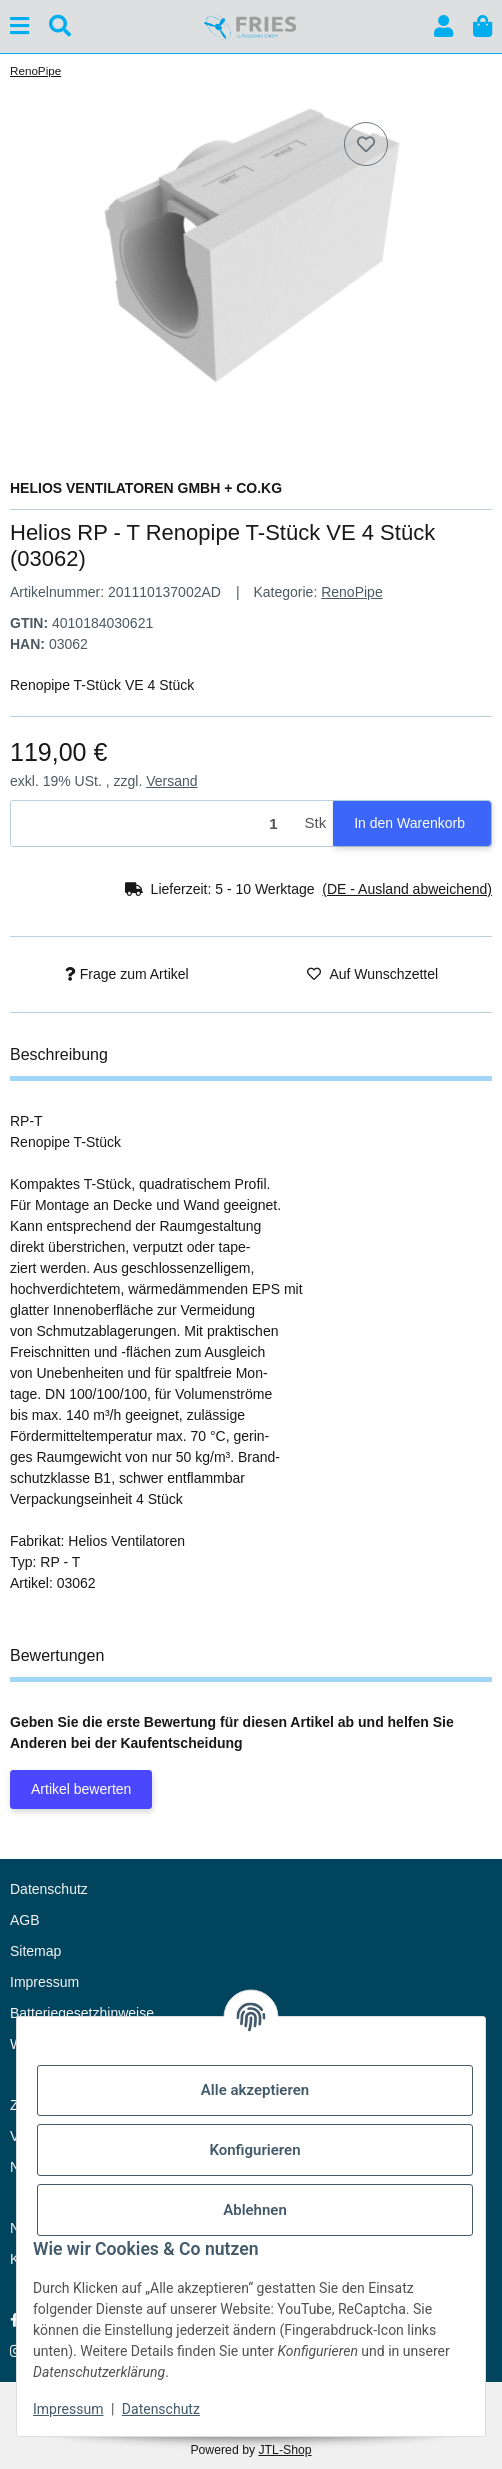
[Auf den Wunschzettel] (366, 144)
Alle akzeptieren (255, 2090)
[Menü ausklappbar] (19, 26)
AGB (25, 1920)
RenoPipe (352, 592)
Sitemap (35, 1951)
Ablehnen (255, 2210)
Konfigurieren (254, 2150)
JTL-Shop (284, 2450)
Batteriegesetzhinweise (82, 2013)
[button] (443, 26)
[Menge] (154, 823)
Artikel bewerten (81, 1789)
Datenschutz (161, 2409)
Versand (171, 781)
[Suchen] (60, 26)
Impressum (68, 2409)
